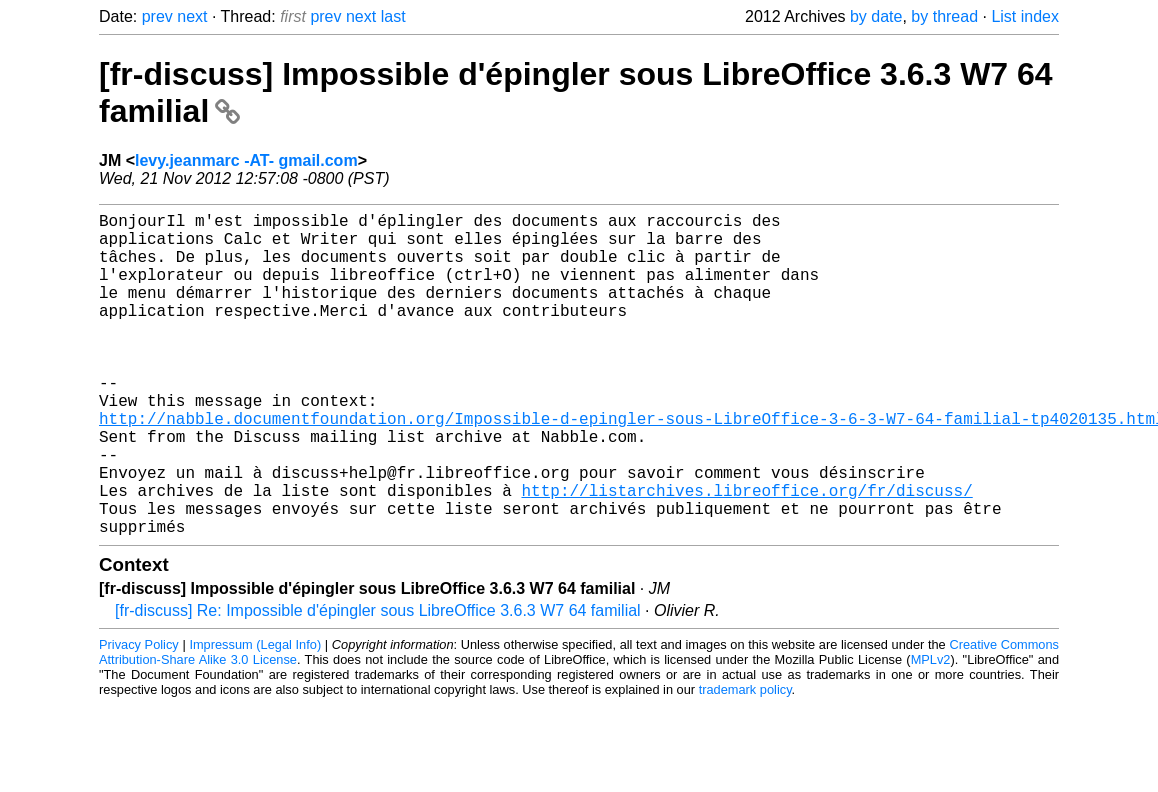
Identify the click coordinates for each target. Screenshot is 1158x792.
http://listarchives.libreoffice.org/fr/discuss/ (746, 554)
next (192, 16)
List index (1025, 16)
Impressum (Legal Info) (255, 716)
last (393, 16)
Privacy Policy (139, 716)
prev (157, 16)
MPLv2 (931, 731)
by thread (944, 16)
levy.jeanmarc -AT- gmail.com (246, 160)
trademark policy (745, 761)
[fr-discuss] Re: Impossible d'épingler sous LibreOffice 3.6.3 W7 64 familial (378, 682)
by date (876, 16)
